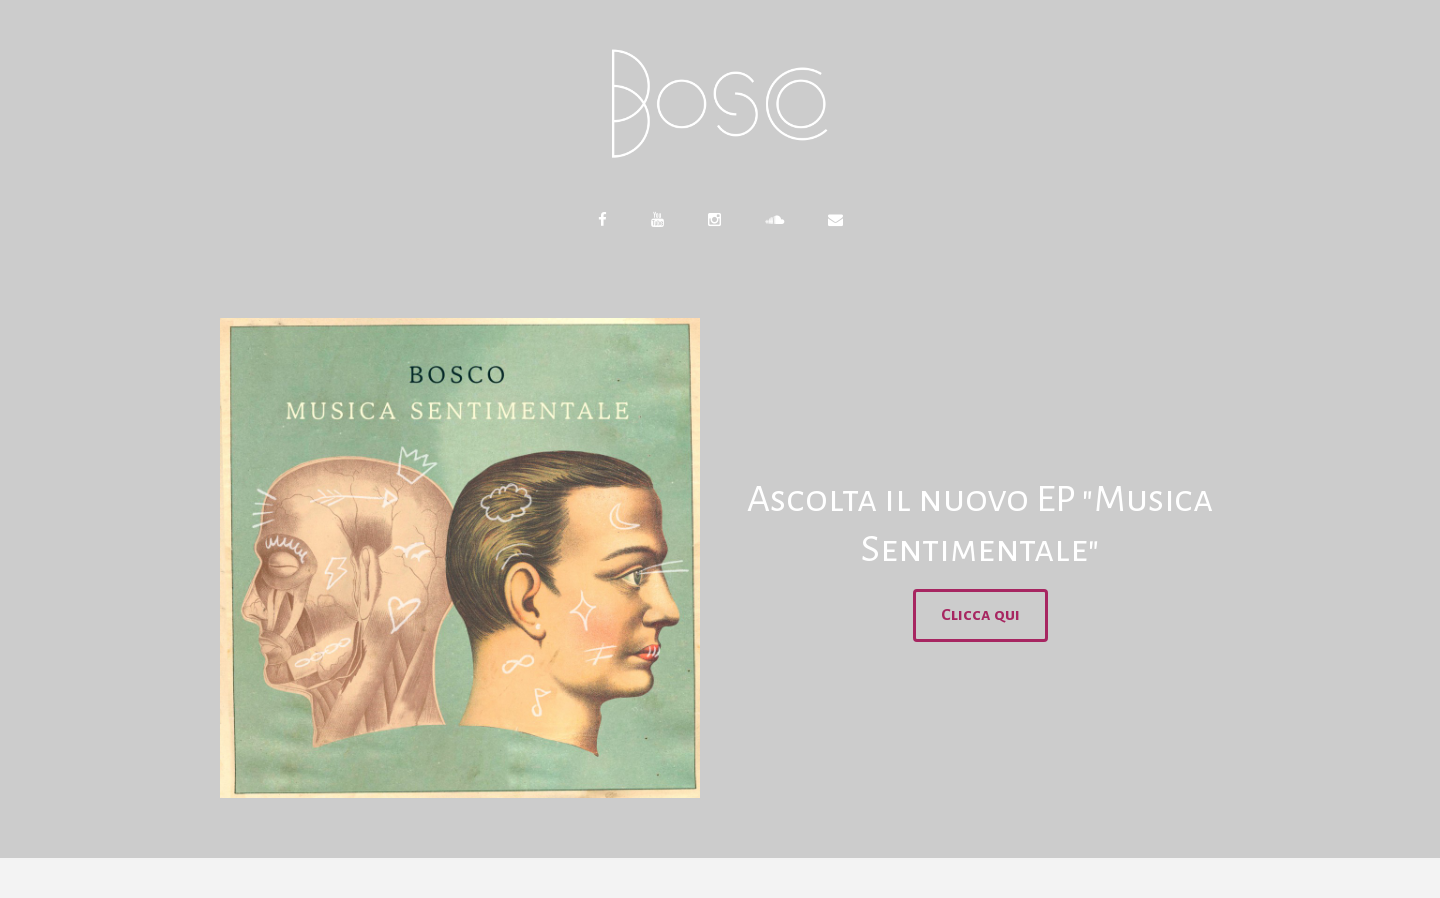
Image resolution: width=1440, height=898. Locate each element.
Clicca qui (980, 615)
